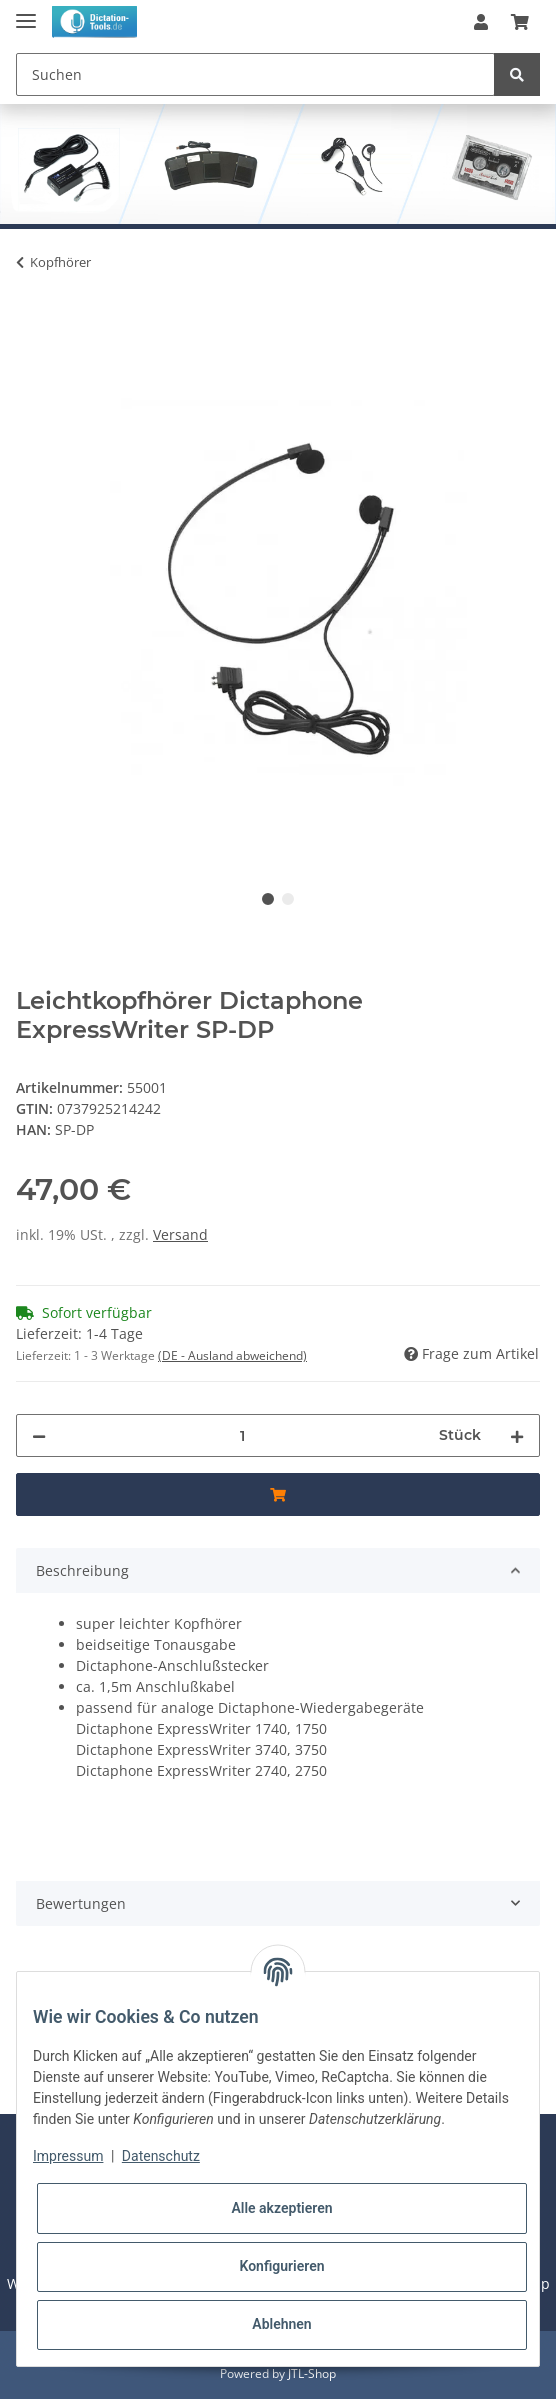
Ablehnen (281, 2324)
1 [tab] (268, 899)
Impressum (68, 2156)
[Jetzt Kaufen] (32, 324)
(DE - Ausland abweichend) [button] (232, 1355)
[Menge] (242, 1435)
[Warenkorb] (520, 22)
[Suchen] (255, 74)
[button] (481, 22)
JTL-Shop (312, 2373)
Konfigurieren (281, 2266)
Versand (180, 1234)
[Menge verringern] (39, 1435)
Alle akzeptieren (281, 2208)
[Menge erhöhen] (517, 1435)
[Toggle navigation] (26, 12)
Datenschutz (161, 2156)
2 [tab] (288, 899)
